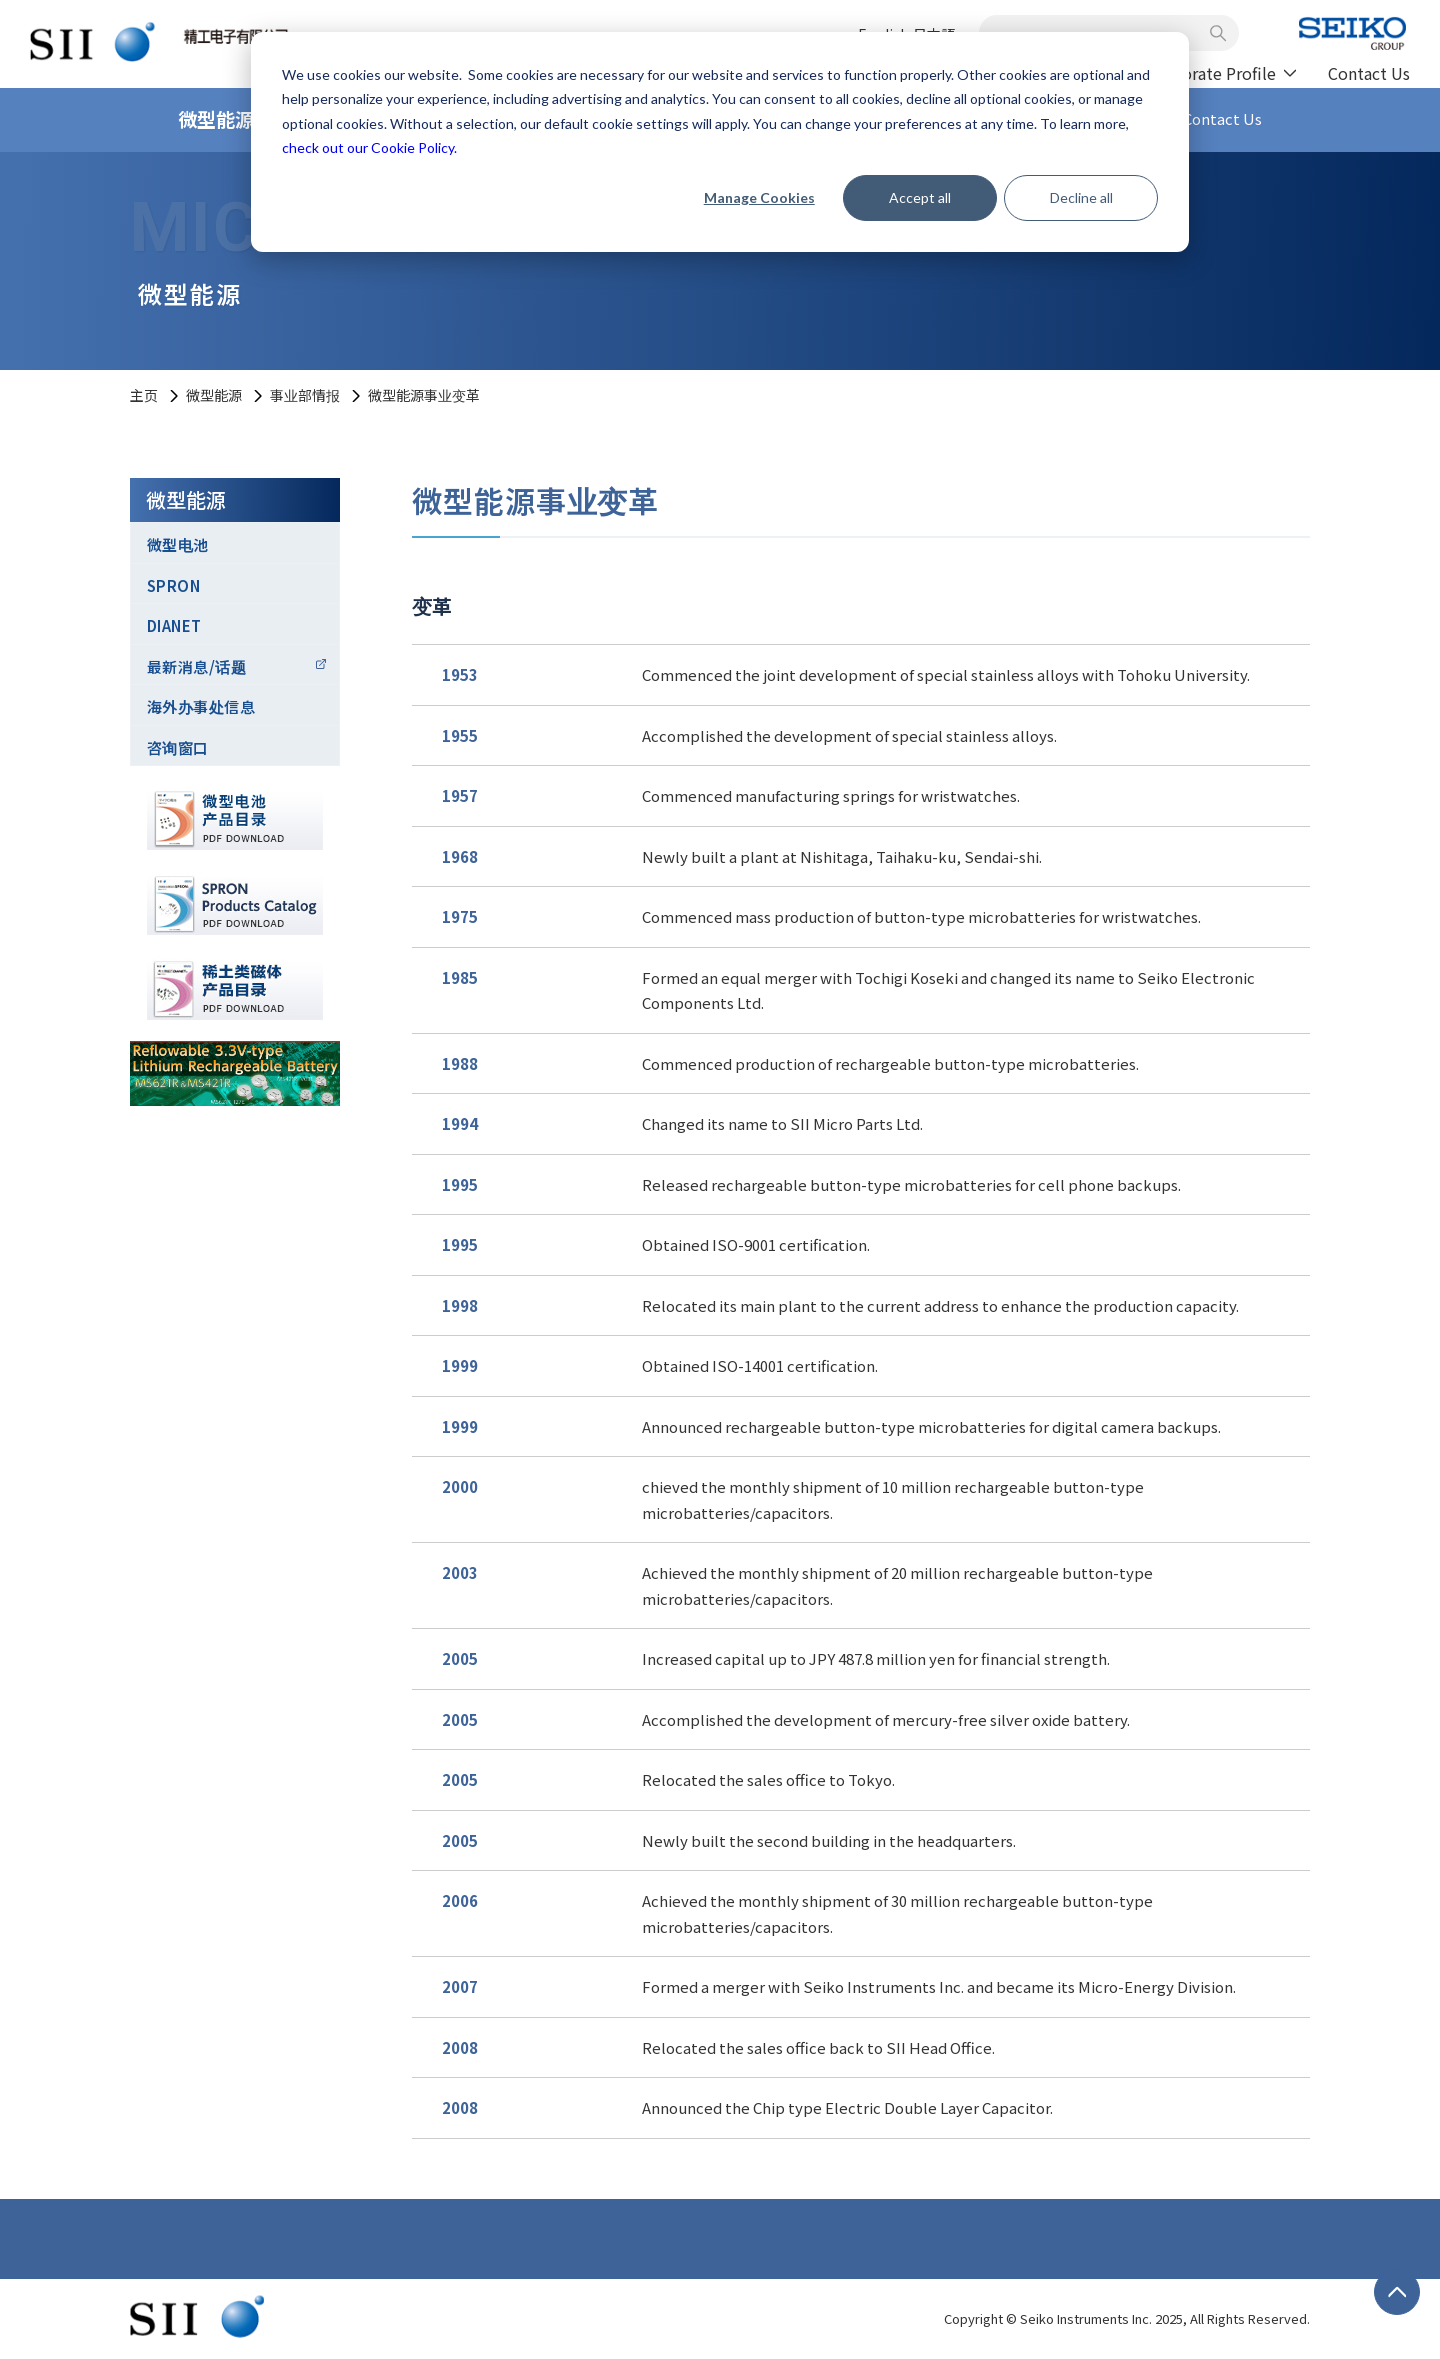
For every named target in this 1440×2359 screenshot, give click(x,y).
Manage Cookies (759, 197)
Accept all (920, 197)
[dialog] (720, 142)
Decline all (1081, 197)
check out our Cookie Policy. (369, 147)
